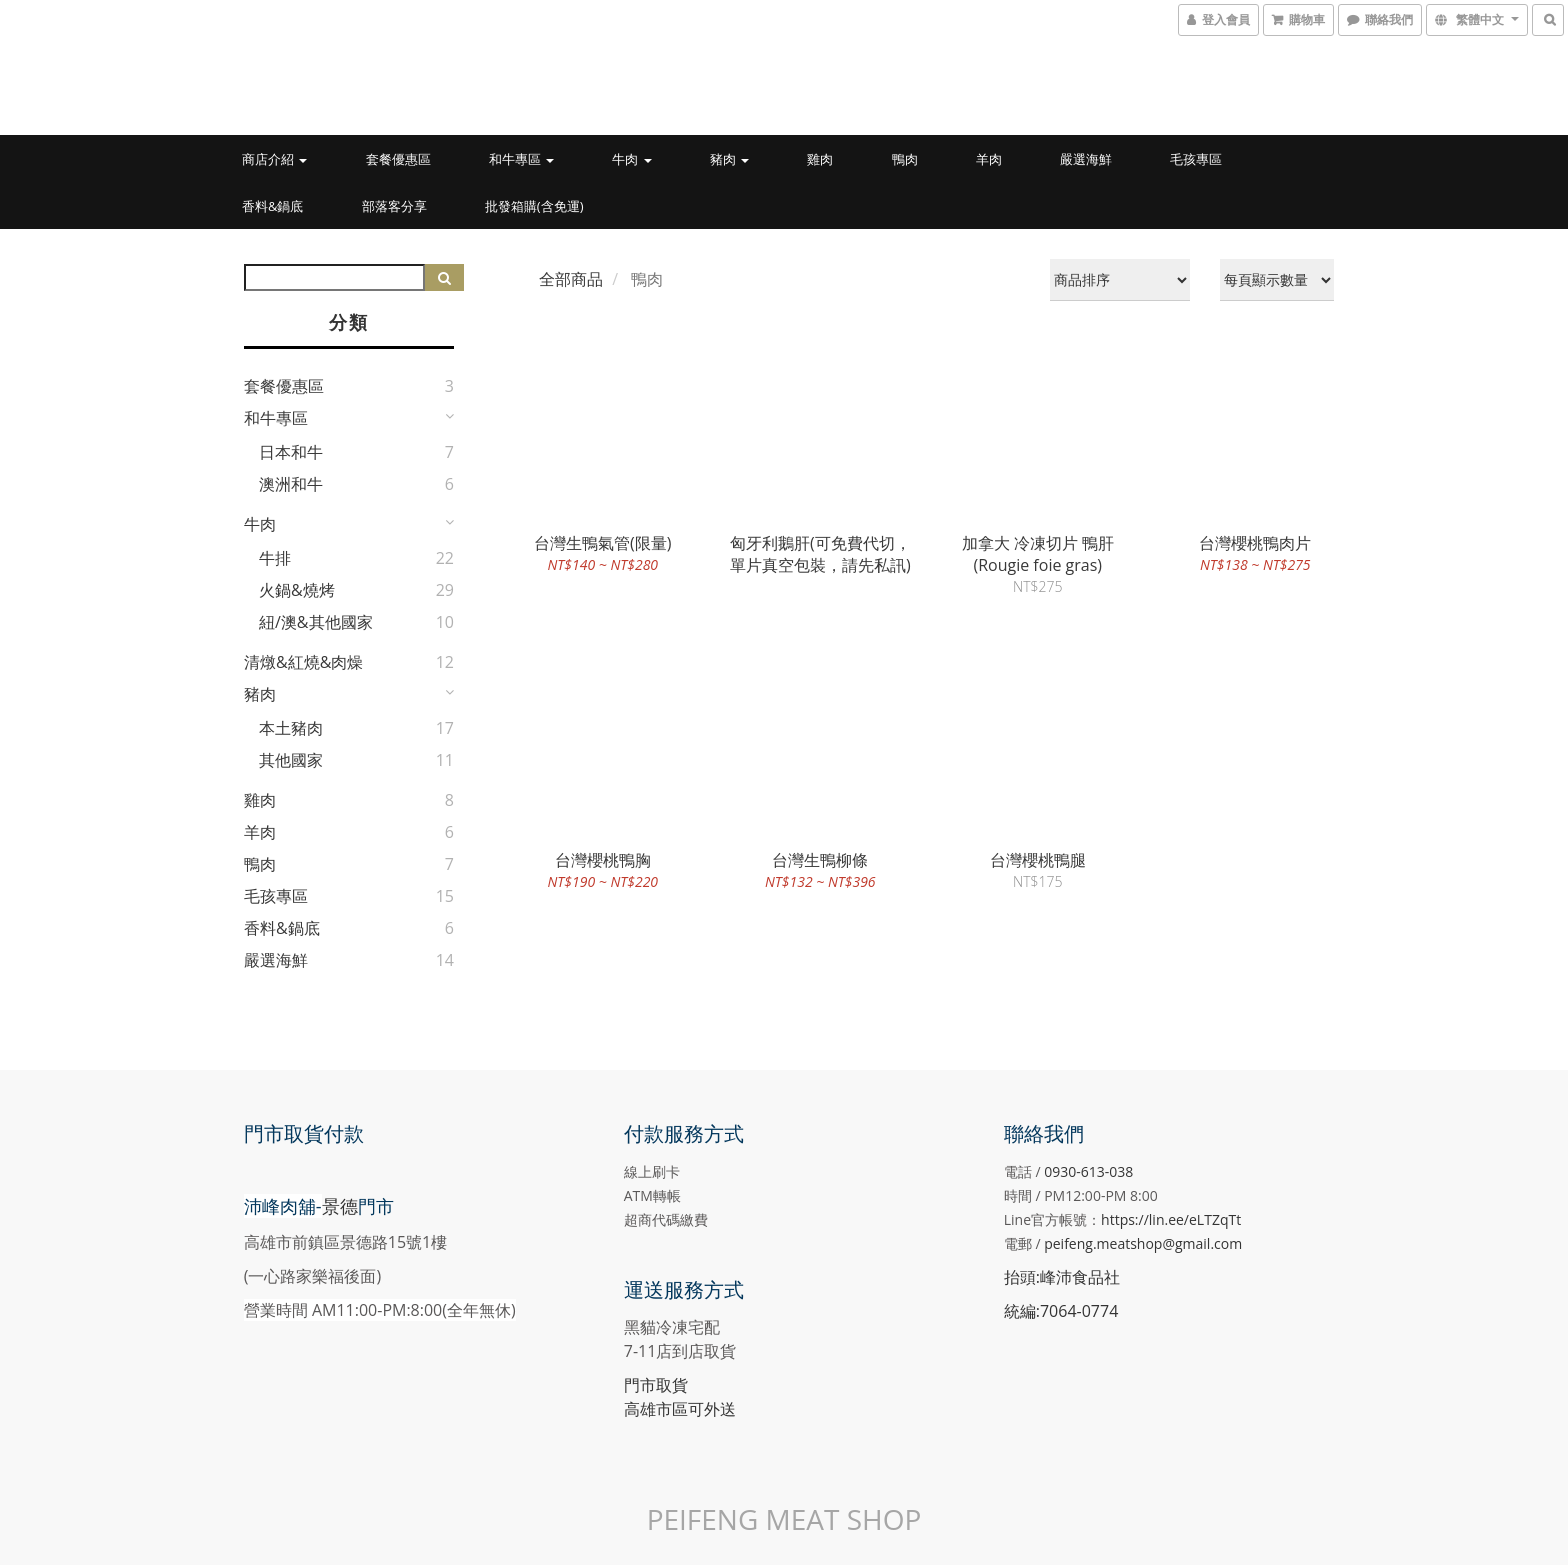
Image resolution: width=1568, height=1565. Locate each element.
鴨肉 (905, 159)
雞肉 (820, 159)
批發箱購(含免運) (534, 206)
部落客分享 (394, 206)
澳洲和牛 (291, 484)
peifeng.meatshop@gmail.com (1143, 1243)
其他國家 (291, 760)
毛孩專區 (1196, 159)
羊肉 (989, 159)
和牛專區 (521, 159)
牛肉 (631, 159)
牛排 (275, 558)
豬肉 (729, 159)
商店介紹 (274, 159)
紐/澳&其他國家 (316, 622)
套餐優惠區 (398, 159)
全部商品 (571, 279)
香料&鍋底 (272, 206)
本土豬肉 (291, 728)
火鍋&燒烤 (297, 590)
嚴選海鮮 (1086, 159)
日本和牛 (291, 452)
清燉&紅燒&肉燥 (303, 662)
